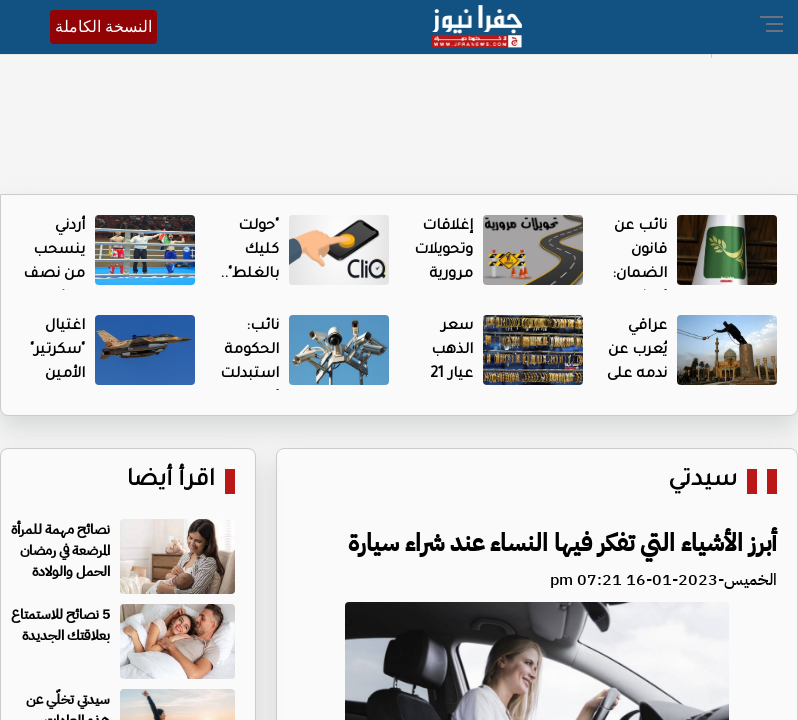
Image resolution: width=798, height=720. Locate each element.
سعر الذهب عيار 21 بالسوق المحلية (447, 375)
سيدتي (702, 481)
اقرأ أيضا (171, 481)
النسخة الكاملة (103, 26)
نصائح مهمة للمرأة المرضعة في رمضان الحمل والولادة (60, 550)
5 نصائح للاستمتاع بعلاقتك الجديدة (60, 625)
